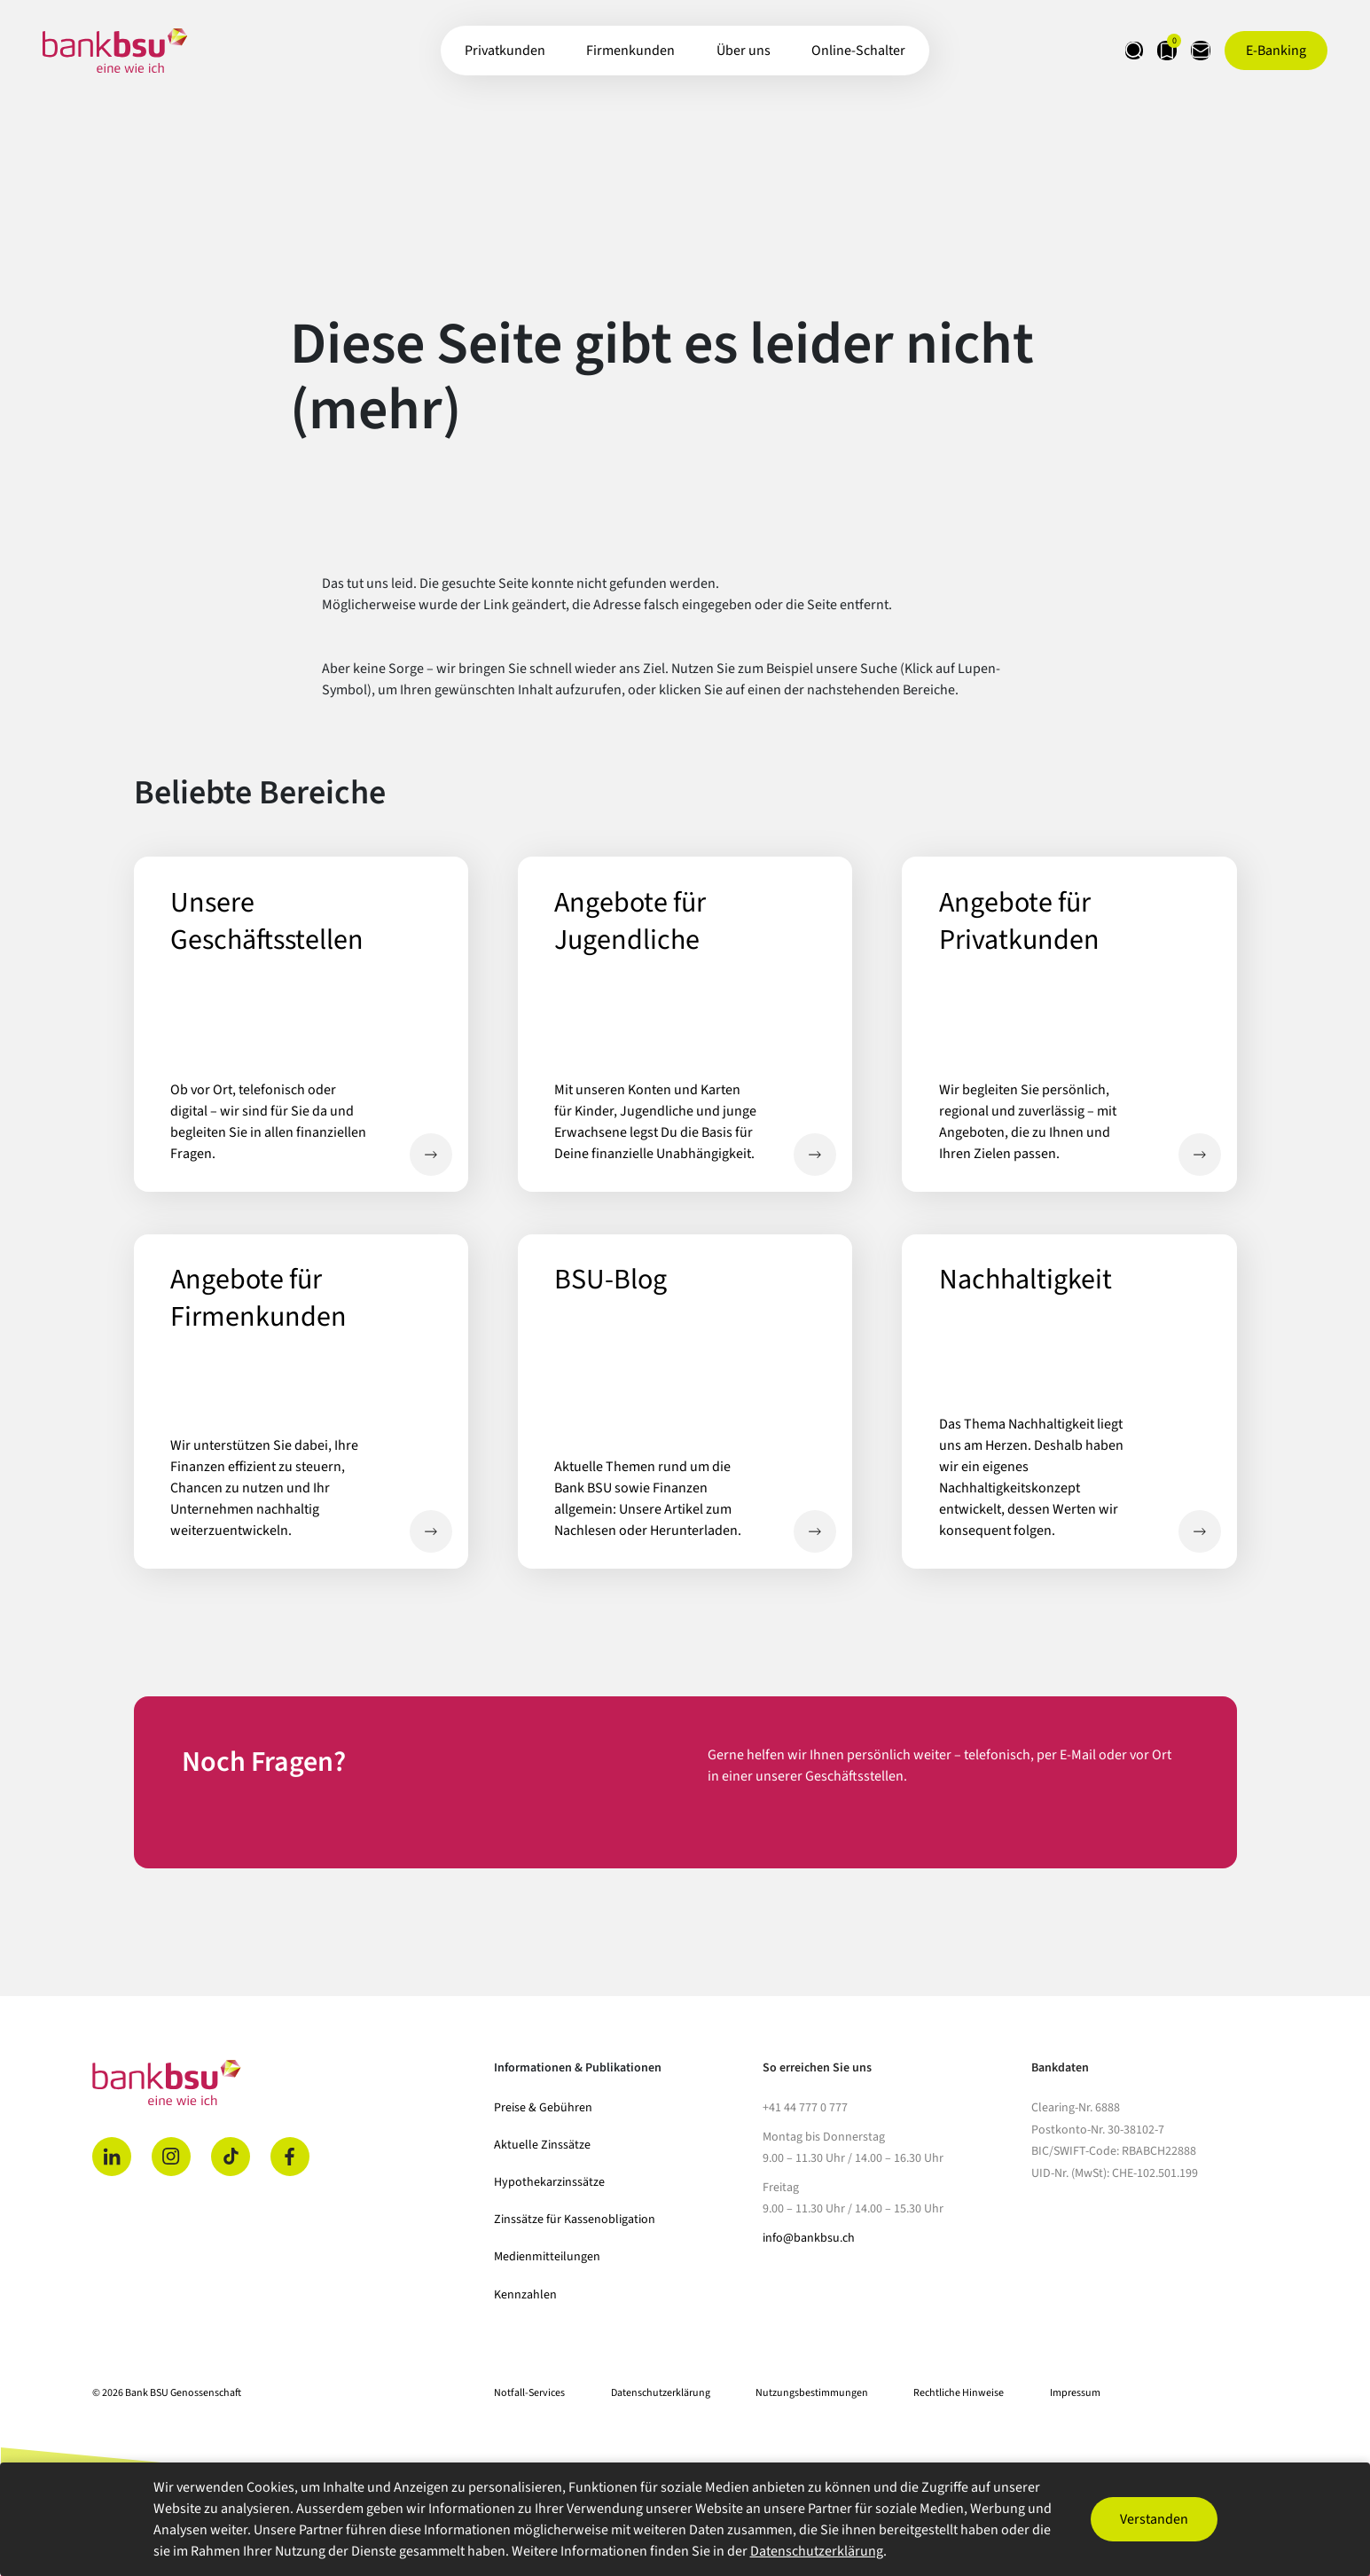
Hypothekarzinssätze (549, 2182)
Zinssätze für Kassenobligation (574, 2219)
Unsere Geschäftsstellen (431, 1154)
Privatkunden (505, 50)
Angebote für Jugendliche (815, 1154)
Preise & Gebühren (543, 2108)
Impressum (1075, 2392)
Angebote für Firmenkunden (431, 1531)
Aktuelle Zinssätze (542, 2145)
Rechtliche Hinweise (958, 2393)
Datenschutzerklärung (660, 2393)
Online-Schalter (858, 50)
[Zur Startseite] (115, 50)
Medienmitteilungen (547, 2257)
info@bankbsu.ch (809, 2238)
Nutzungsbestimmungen (811, 2393)
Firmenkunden (630, 50)
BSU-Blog (815, 1531)
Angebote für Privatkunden (1199, 1154)
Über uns (743, 50)
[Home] (283, 2082)
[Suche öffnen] (1084, 50)
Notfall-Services (529, 2392)
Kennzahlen (525, 2295)
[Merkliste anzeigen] (1137, 50)
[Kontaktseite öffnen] (1190, 50)
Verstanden (1154, 2519)
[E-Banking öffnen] (1276, 50)
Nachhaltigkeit (1199, 1531)
